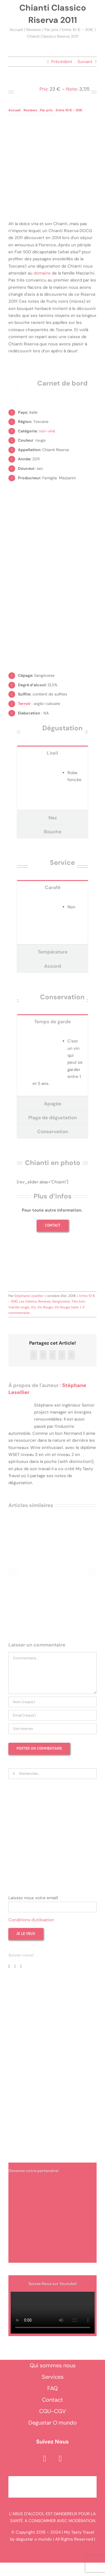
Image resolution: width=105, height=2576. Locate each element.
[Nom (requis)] (52, 1702)
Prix (43, 89)
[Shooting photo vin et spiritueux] (52, 1254)
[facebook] (44, 2458)
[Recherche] (13, 1773)
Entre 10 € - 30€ (77, 29)
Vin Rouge (45, 1307)
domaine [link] (42, 273)
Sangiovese (61, 1301)
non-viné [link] (47, 431)
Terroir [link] (24, 703)
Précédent (61, 61)
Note (71, 89)
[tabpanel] (52, 785)
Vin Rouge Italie (66, 1307)
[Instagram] (15, 1966)
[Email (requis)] (52, 1715)
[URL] (52, 1728)
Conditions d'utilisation (31, 1920)
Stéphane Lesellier (28, 1296)
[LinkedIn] (21, 1966)
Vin (33, 1307)
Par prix (51, 29)
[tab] (52, 752)
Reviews (33, 29)
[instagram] (60, 2458)
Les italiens (28, 1301)
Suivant (85, 61)
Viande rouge (18, 1307)
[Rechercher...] (52, 1773)
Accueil (16, 29)
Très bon (78, 1301)
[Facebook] (9, 1966)
